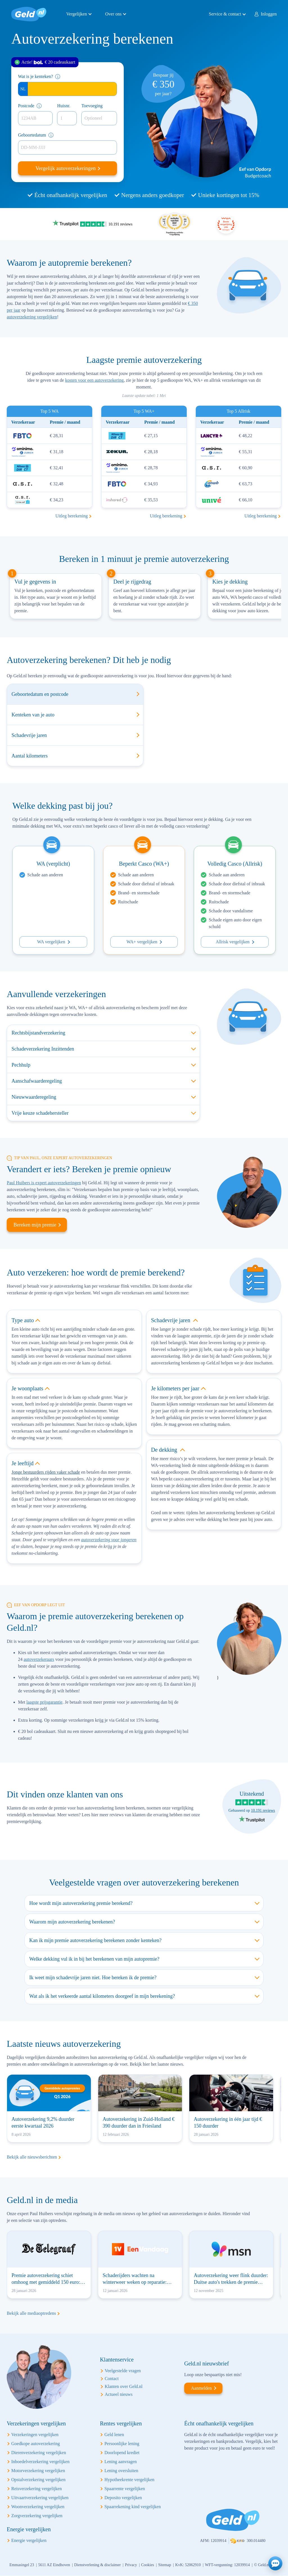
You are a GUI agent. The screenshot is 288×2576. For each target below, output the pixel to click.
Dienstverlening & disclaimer (97, 2565)
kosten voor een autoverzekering (94, 380)
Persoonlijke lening (121, 2443)
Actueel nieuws (118, 2394)
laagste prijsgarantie (44, 1702)
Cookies (147, 2565)
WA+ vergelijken (142, 941)
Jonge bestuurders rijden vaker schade (46, 1472)
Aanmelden (201, 2388)
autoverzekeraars (39, 1659)
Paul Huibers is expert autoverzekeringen (44, 1182)
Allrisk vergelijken (232, 941)
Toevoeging (91, 105)
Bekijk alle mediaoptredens (31, 2313)
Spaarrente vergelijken (124, 2488)
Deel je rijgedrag (132, 581)
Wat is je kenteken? (35, 76)
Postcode (26, 105)
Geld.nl (28, 14)
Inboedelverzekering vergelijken (40, 2461)
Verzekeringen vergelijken (34, 2434)
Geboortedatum (32, 135)
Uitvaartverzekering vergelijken (40, 2497)
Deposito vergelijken (123, 2497)
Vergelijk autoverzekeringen (66, 168)
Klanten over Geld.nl (124, 2386)
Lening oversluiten (121, 2470)
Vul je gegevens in (35, 581)
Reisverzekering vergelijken (36, 2488)
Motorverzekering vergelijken (38, 2470)
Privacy (131, 2565)
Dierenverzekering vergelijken (38, 2452)
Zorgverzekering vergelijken (36, 2515)
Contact (112, 2378)
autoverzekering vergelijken (32, 316)
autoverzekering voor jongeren (108, 1539)
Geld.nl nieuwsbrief (206, 2363)
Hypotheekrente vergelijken (129, 2479)
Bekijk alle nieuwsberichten (32, 2157)
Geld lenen (114, 2434)
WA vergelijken (51, 941)
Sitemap (164, 2565)
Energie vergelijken (28, 2540)
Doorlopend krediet (122, 2452)
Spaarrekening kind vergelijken (132, 2506)
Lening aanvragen (120, 2461)
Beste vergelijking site (226, 224)
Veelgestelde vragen (123, 2370)
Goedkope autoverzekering (35, 2443)
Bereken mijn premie (35, 1225)
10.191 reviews (263, 1810)
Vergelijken (76, 14)
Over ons (113, 14)
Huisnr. (63, 105)
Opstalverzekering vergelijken (38, 2479)
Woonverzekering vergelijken (37, 2506)
